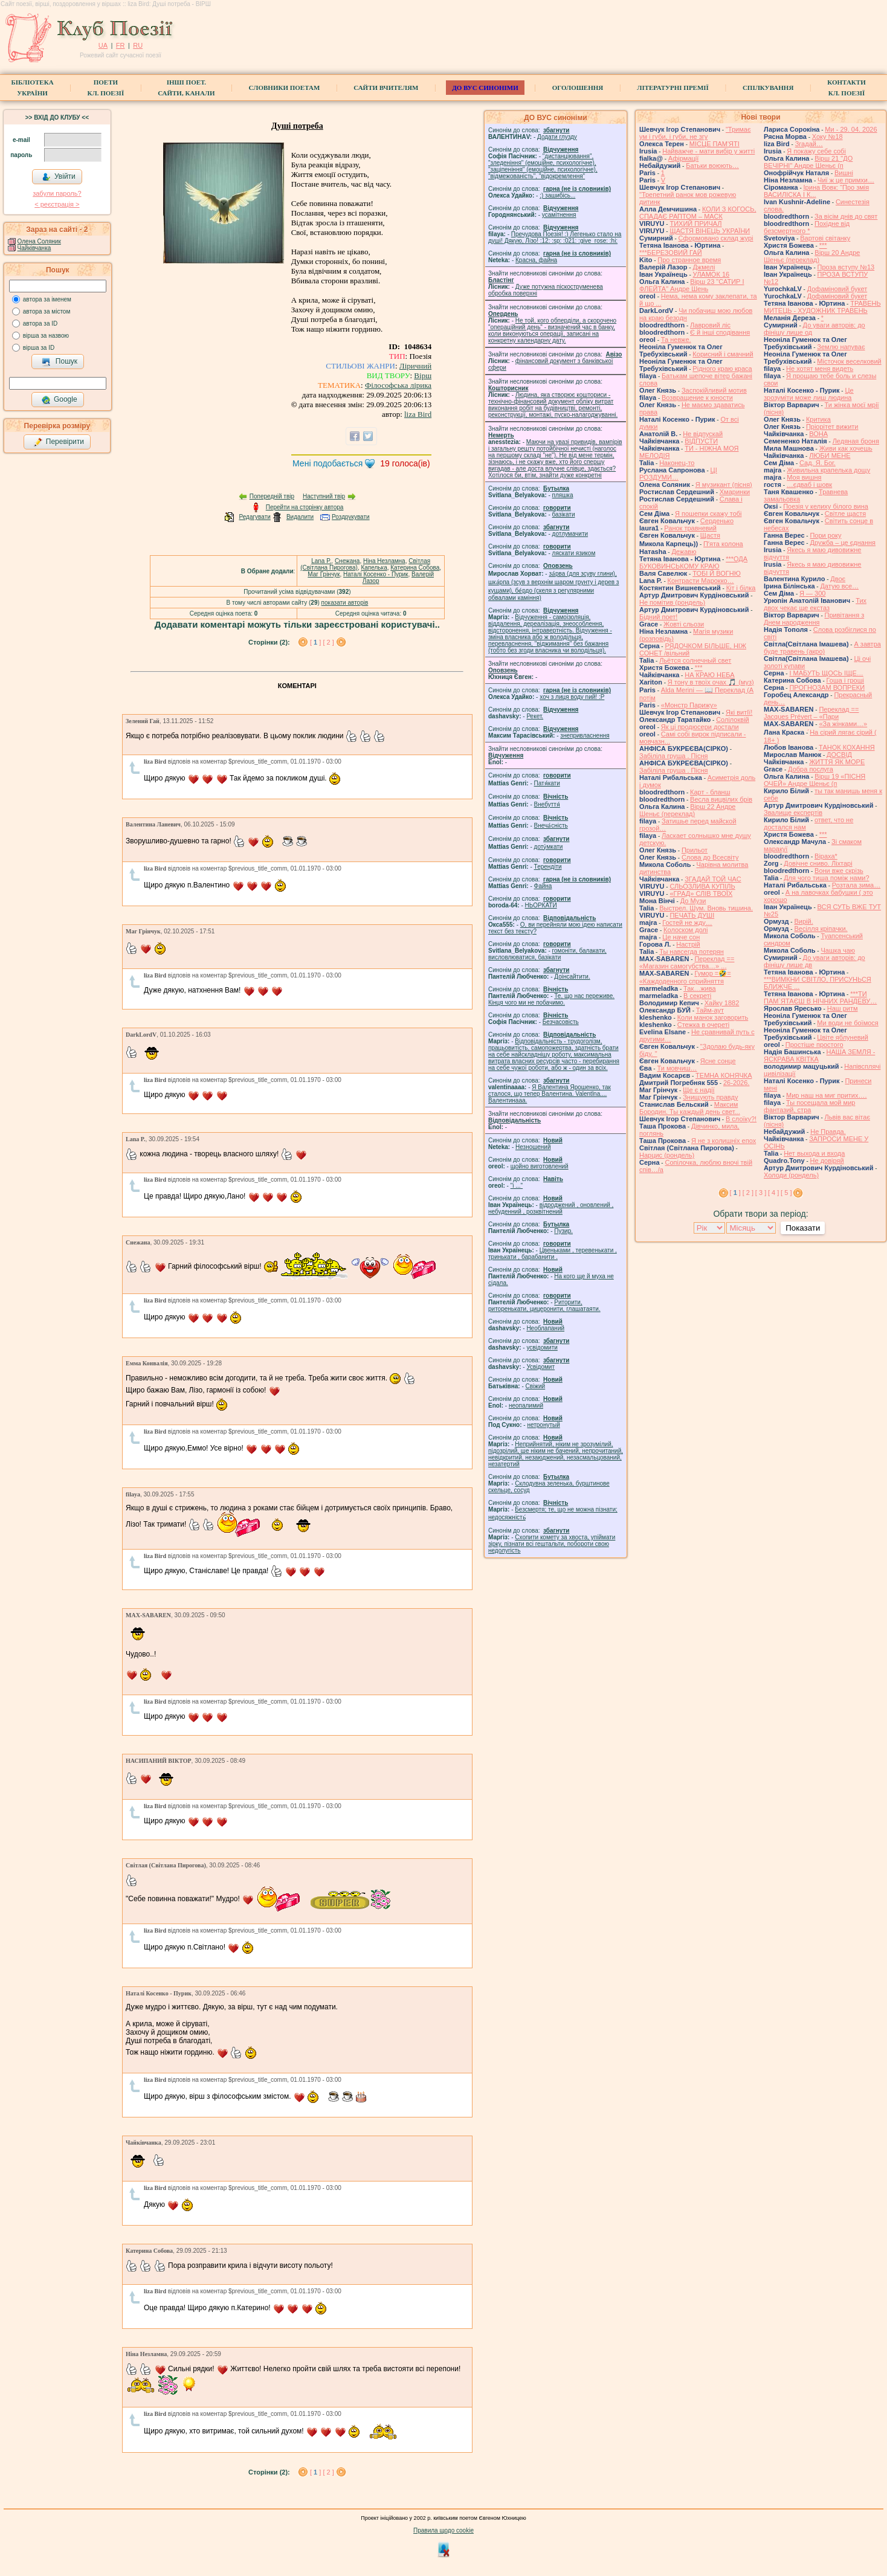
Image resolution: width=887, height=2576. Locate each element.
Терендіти (548, 866)
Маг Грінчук (324, 574)
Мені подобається (327, 463)
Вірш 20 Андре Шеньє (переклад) (812, 256)
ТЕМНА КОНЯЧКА (723, 1075)
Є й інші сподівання (720, 332)
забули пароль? (57, 193)
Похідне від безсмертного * (807, 227)
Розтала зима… (856, 885)
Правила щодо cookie (443, 2530)
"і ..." (517, 1185)
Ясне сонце (718, 1060)
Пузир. (563, 1231)
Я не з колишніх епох (723, 1140)
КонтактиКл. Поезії (846, 88)
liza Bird (417, 414)
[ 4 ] (773, 1192)
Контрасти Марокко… (701, 580)
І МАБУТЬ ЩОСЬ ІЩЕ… (826, 673)
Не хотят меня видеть (819, 368)
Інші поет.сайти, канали (186, 88)
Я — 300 (812, 593)
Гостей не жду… (687, 922)
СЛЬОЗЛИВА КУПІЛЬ (702, 886)
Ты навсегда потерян (691, 951)
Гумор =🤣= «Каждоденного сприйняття (685, 977)
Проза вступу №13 (846, 267)
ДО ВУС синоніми (485, 87)
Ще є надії (698, 1089)
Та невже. (676, 339)
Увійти (59, 177)
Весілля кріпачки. (820, 928)
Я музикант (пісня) (723, 484)
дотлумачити (570, 533)
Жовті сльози (683, 624)
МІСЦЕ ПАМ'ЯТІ (714, 143)
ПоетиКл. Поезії (106, 88)
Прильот (695, 850)
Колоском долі (685, 929)
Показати (802, 1227)
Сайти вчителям (385, 87)
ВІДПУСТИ (701, 441)
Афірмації (683, 158)
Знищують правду (710, 1097)
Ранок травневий (690, 528)
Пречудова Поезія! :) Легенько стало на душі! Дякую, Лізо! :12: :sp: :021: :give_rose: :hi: (554, 237)
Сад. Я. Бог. (817, 462)
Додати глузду (557, 137)
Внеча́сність (551, 825)
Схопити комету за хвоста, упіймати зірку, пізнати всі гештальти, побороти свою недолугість (551, 1544)
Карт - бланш (710, 792)
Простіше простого (814, 1044)
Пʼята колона (723, 543)
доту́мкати (548, 846)
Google (59, 400)
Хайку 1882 (722, 1002)
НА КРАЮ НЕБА (709, 674)
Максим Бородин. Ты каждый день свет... (689, 1108)
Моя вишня (804, 477)
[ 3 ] (760, 1192)
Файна (543, 886)
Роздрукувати (351, 517)
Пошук (59, 362)
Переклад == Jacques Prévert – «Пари (811, 713)
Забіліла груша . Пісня (673, 755)
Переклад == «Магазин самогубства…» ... (686, 962)
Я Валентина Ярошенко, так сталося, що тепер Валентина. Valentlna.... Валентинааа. (549, 1094)
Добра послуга (810, 769)
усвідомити (541, 1347)
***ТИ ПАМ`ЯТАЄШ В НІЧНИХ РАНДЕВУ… (820, 997)
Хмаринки (735, 491)
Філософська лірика (398, 385)
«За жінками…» (843, 723)
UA (103, 45)
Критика (818, 419)
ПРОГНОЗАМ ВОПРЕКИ (827, 687)
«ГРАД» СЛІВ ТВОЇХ (700, 893)
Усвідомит (540, 1367)
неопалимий (526, 1405)
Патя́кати (547, 783)
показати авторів (345, 602)
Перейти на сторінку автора (305, 507)
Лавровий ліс (710, 325)
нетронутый (543, 1425)
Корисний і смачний (722, 354)
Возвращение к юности (697, 397)
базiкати (563, 514)
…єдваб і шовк (809, 484)
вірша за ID (38, 347)
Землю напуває (841, 346)
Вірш (422, 375)
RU (138, 45)
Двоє (837, 578)
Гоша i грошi (845, 680)
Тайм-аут (710, 1010)
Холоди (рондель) (791, 1175)
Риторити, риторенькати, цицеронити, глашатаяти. (544, 1305)
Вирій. (803, 921)
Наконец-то (676, 462)
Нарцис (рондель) (666, 1155)
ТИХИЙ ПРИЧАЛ (695, 223)
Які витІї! (739, 712)
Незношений (533, 1147)
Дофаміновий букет (837, 288)
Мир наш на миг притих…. (826, 1095)
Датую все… (839, 586)
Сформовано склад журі (716, 238)
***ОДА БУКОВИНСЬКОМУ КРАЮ (693, 562)
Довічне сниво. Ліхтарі (818, 863)
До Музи (693, 900)
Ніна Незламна (384, 561)
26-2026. (736, 1082)
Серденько (717, 520)
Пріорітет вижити (832, 426)
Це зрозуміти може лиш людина (809, 394)
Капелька (374, 567)
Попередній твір (272, 496)
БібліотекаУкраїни (32, 88)
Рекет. (534, 716)
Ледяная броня (856, 441)
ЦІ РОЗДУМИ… (678, 473)
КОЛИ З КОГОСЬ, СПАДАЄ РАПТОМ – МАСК (697, 212)
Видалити (300, 517)
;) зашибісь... (557, 195)
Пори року (825, 535)
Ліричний (415, 365)
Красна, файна (536, 260)
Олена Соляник (39, 241)
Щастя (710, 535)
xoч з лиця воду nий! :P (572, 697)
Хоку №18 (827, 136)
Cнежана (347, 561)
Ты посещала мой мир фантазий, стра (809, 1106)
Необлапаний (545, 1328)
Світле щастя (845, 513)
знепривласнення (584, 735)
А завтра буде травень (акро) (822, 647)
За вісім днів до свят (845, 216)
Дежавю (683, 551)
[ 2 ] (328, 642)
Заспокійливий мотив (714, 390)
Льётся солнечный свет (695, 660)
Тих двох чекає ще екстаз (815, 604)
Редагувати (254, 517)
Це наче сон (681, 937)
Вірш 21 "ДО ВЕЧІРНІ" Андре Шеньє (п (808, 162)
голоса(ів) (405, 463)
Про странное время (689, 259)
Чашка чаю (838, 950)
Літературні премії (673, 87)
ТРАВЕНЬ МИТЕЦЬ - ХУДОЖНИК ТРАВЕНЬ (822, 307)
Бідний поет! (658, 616)
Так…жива (699, 988)
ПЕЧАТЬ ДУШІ (691, 915)
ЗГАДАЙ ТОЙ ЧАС (713, 879)
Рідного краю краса (722, 368)
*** (699, 667)
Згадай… (809, 143)
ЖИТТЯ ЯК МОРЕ (837, 761)
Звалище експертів (793, 812)
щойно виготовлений (540, 1166)
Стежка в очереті (703, 1024)
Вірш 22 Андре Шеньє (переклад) (687, 810)
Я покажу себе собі (816, 151)
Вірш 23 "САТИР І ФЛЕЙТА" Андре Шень (691, 285)
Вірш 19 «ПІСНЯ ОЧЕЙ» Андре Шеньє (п (814, 780)
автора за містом (47, 311)
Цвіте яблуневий (842, 1037)
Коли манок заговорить (713, 1017)
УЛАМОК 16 (711, 274)
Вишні (843, 172)
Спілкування (768, 87)
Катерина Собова (414, 567)
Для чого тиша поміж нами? (826, 877)
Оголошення (578, 87)
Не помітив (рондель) (672, 602)
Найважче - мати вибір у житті (708, 151)
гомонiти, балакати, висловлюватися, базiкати (547, 954)
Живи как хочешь (845, 448)
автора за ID (40, 323)
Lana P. (321, 561)
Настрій (688, 944)
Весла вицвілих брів (721, 799)
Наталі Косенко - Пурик (375, 574)
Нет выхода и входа (814, 1153)
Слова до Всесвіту (710, 857)
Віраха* (825, 856)
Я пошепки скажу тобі (708, 513)
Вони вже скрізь (838, 870)
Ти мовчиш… (677, 1068)
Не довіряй (827, 1160)
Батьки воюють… (712, 165)
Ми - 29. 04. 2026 (851, 129)
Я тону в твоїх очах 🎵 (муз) (711, 682)
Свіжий (536, 1386)
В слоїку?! (741, 1118)
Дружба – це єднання (843, 542)
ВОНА (818, 433)
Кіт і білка (741, 587)
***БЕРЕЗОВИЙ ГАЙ (670, 252)
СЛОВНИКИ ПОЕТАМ (284, 87)
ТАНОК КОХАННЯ (847, 747)
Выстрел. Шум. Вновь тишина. (706, 908)
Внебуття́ (547, 804)
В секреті (697, 995)
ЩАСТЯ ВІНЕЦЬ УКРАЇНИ (709, 230)
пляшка (562, 495)
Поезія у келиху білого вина (825, 506)
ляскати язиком (574, 553)
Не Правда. (828, 1131)
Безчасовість (561, 1022)
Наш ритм (842, 1008)
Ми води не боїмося (847, 1022)
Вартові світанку (825, 238)
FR (120, 45)
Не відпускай (703, 433)
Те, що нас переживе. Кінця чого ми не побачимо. (551, 999)
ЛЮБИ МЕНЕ (829, 455)
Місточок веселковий (849, 361)
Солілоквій (732, 719)
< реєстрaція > (56, 204)
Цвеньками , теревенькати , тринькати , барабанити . (552, 1253)
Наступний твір (324, 496)
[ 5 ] (786, 1192)
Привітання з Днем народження (814, 618)
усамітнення (559, 214)
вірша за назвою (46, 335)
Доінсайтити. (572, 976)
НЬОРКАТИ (541, 905)
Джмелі (703, 267)
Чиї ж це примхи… (846, 180)
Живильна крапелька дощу (828, 470)
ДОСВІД (839, 754)
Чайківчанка (34, 248)
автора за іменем (47, 299)
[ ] (316, 642)
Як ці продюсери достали (700, 726)
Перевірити (58, 442)
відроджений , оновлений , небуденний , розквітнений (550, 1208)
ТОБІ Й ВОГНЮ (716, 573)
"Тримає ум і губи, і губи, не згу (695, 133)
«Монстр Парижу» (689, 705)
